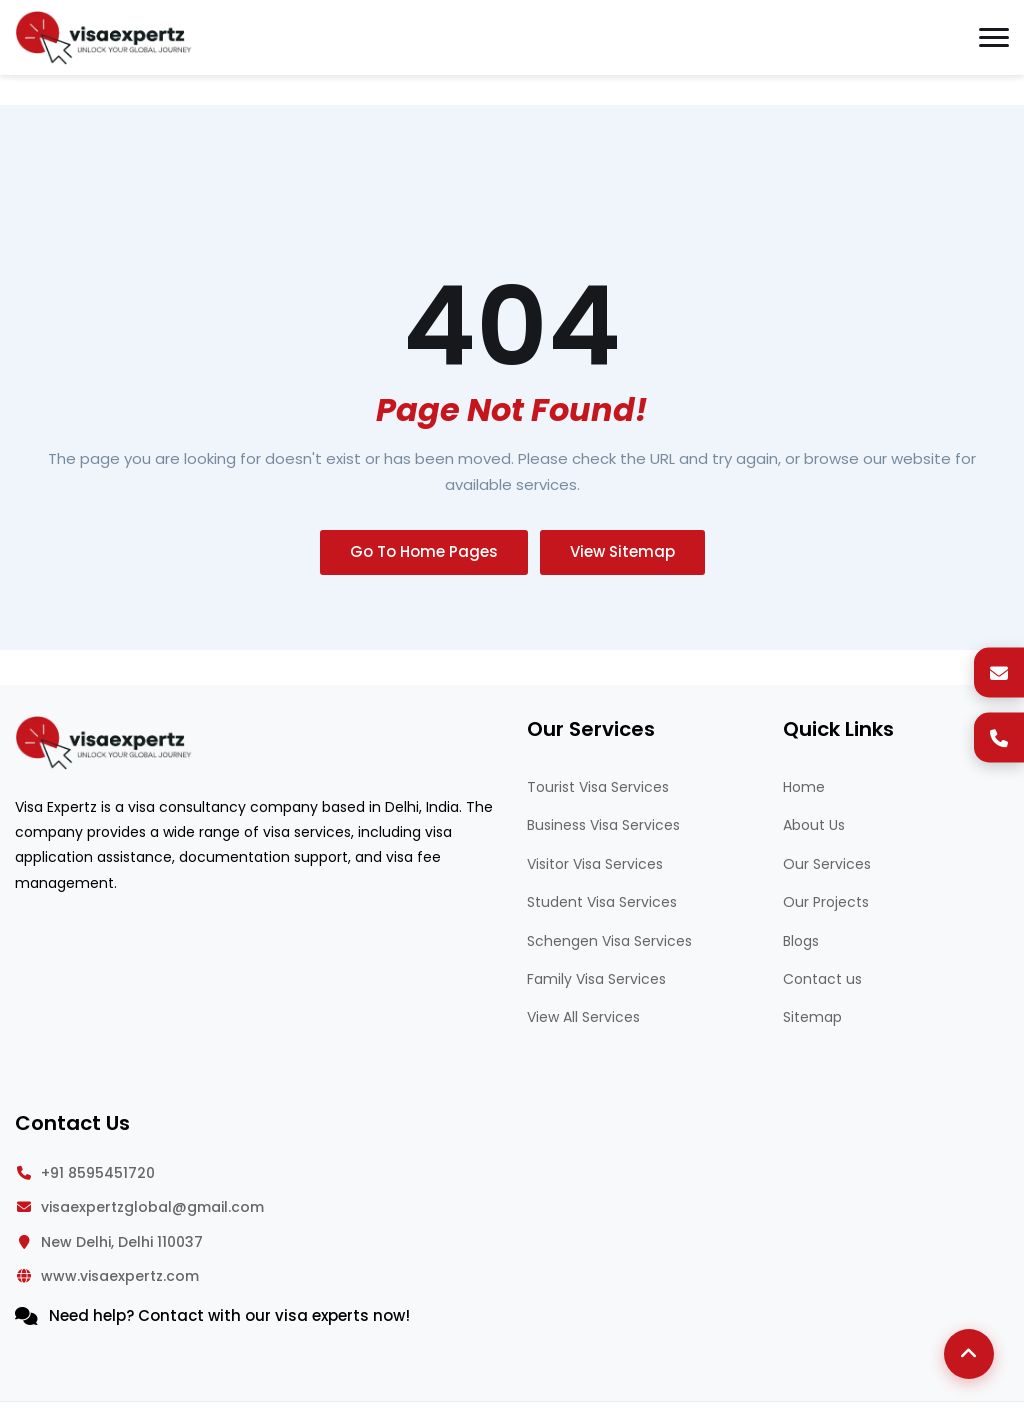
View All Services (583, 1017)
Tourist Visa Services (598, 787)
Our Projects (826, 902)
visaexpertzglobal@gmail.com (152, 1207)
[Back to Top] (969, 1354)
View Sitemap (622, 551)
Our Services (827, 864)
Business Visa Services (603, 825)
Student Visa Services (602, 902)
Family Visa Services (596, 979)
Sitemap (812, 1017)
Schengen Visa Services (609, 941)
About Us (814, 825)
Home (804, 787)
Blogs (801, 941)
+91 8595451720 (98, 1173)
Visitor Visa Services (595, 864)
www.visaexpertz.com (120, 1276)
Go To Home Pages (424, 551)
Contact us (822, 979)
